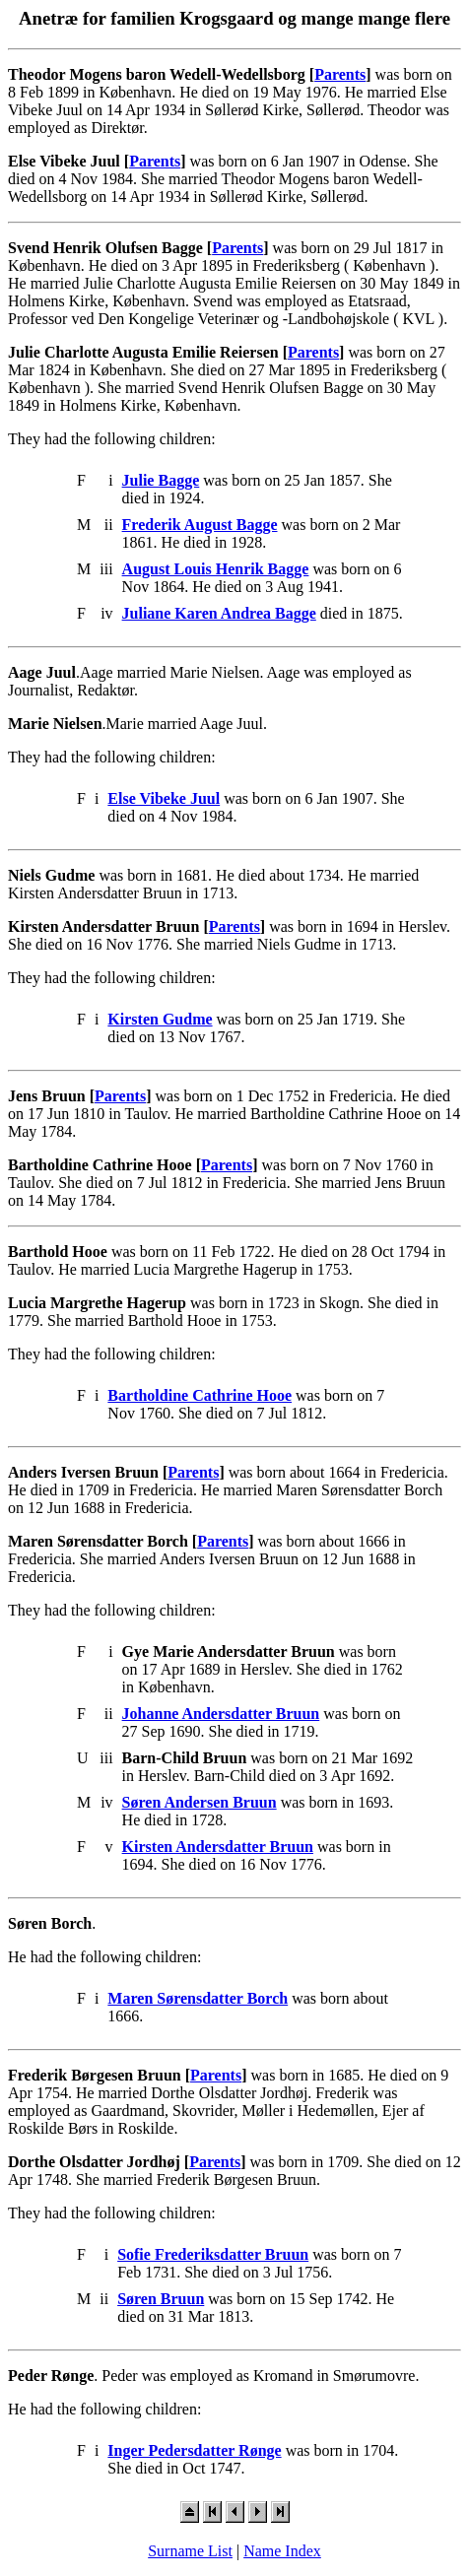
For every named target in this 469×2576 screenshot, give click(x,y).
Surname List (190, 2551)
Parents (340, 74)
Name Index (282, 2551)
